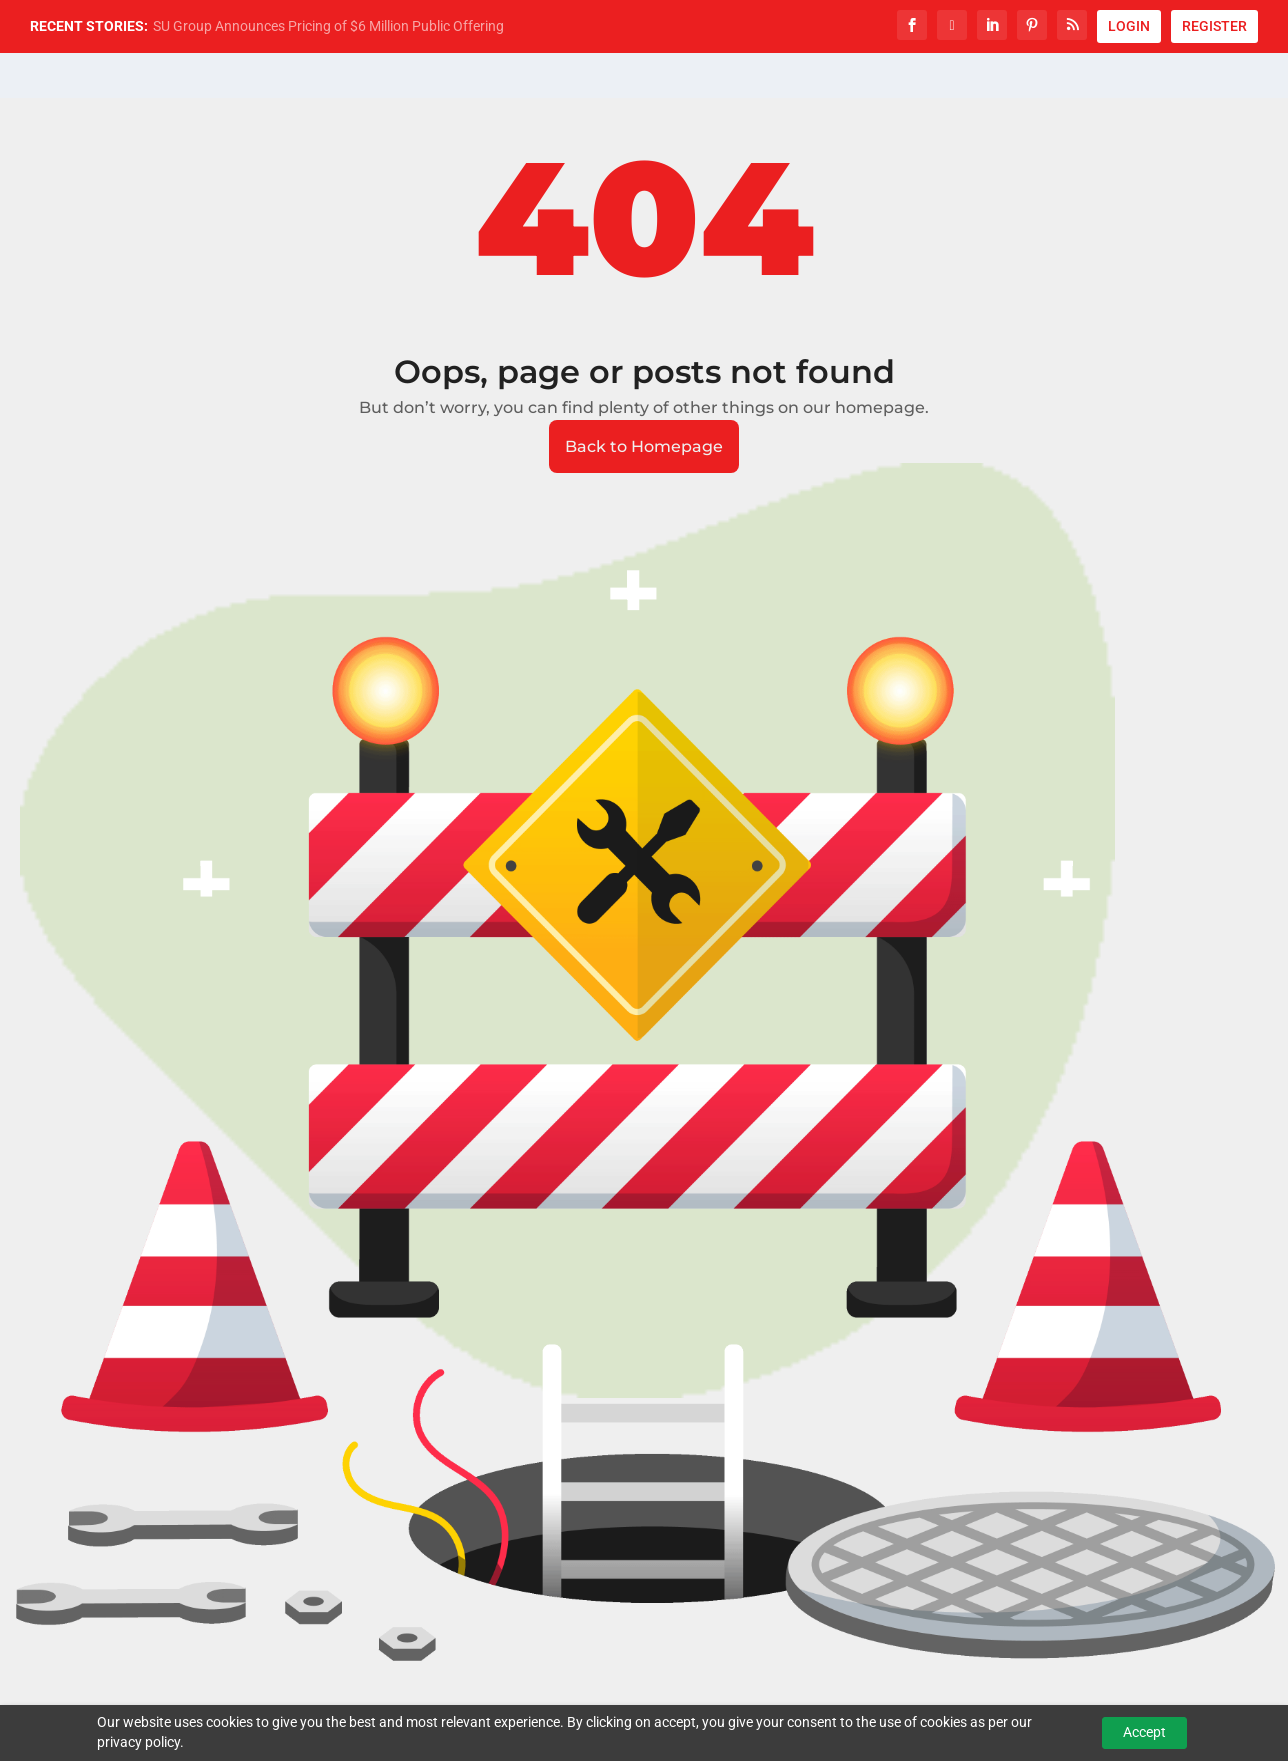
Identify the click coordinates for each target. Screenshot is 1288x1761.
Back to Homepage (644, 446)
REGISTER (1214, 26)
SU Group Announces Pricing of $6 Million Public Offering (328, 26)
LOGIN (1129, 26)
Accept (1144, 1732)
